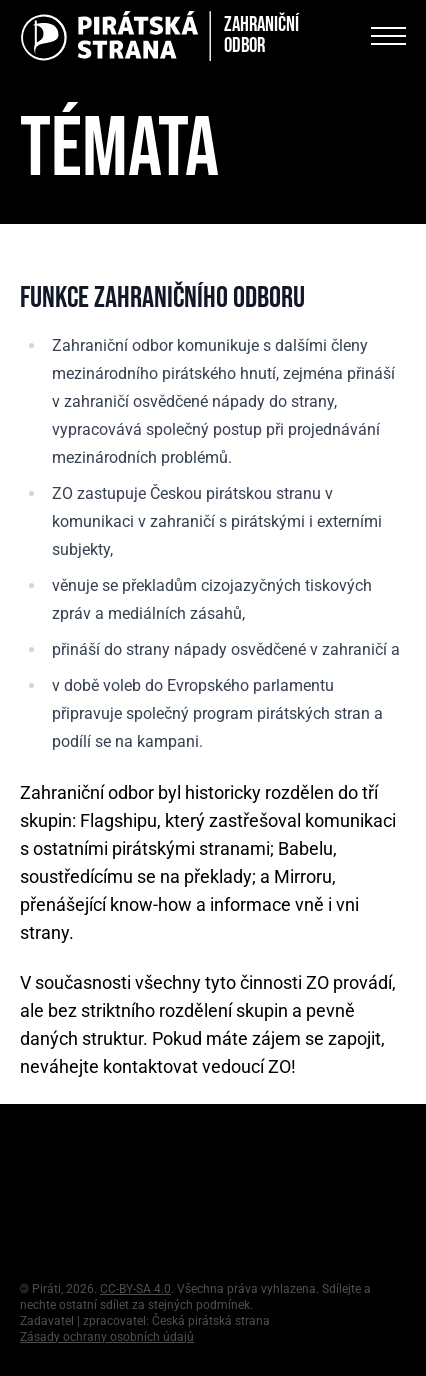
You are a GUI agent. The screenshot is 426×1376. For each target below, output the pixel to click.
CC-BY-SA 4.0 (135, 1289)
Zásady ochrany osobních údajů (107, 1337)
